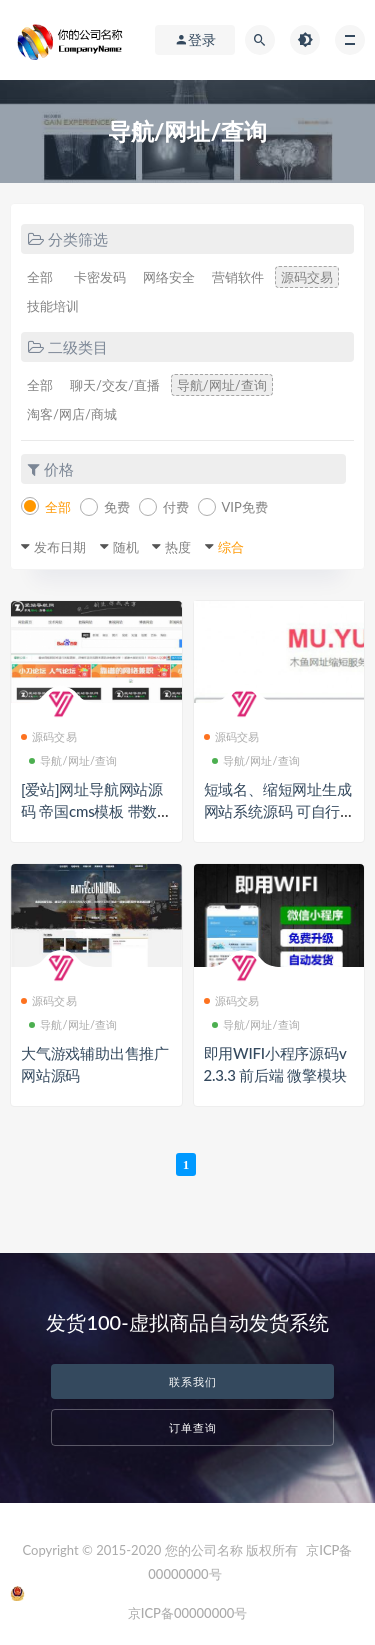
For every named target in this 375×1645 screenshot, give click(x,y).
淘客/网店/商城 (72, 414)
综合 (231, 547)
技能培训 (53, 306)
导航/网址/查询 (222, 385)
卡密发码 (100, 277)
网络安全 (169, 277)
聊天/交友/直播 (115, 385)
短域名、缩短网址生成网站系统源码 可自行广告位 (278, 811)
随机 (126, 547)
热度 (178, 547)
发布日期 (60, 547)
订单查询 (193, 1427)
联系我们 (193, 1381)
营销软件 (238, 277)
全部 (40, 277)
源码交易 (307, 277)
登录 (195, 40)
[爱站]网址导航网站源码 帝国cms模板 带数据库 (92, 811)
